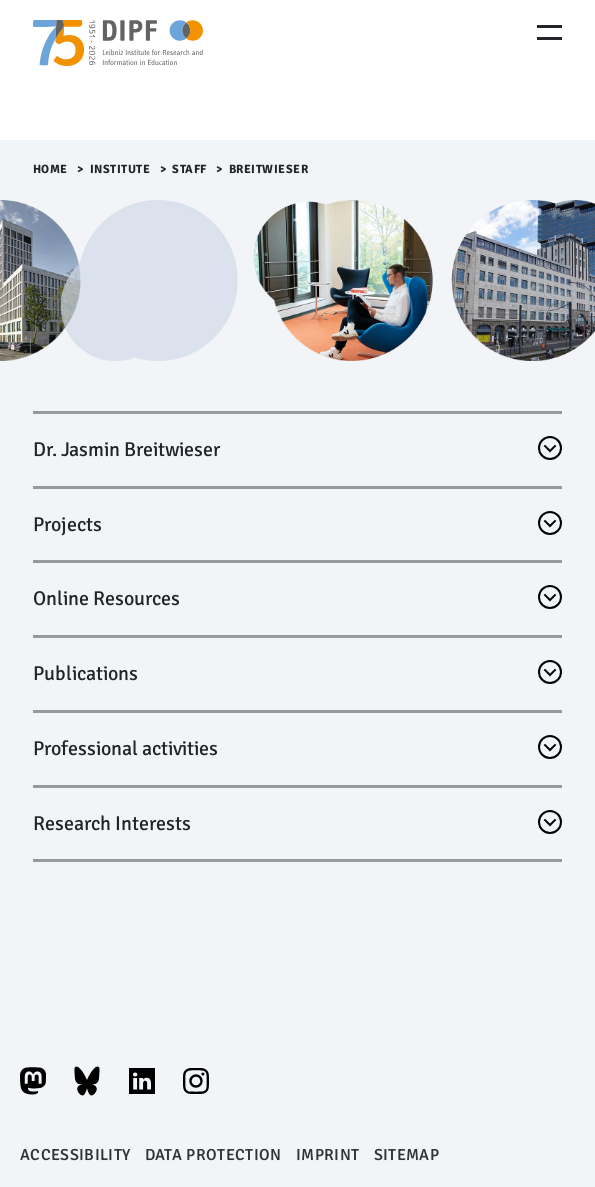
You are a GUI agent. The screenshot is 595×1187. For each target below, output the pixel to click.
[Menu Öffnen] (549, 32)
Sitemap (406, 1155)
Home (50, 169)
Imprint (327, 1155)
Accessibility (75, 1155)
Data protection (213, 1155)
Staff (189, 169)
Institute (120, 169)
